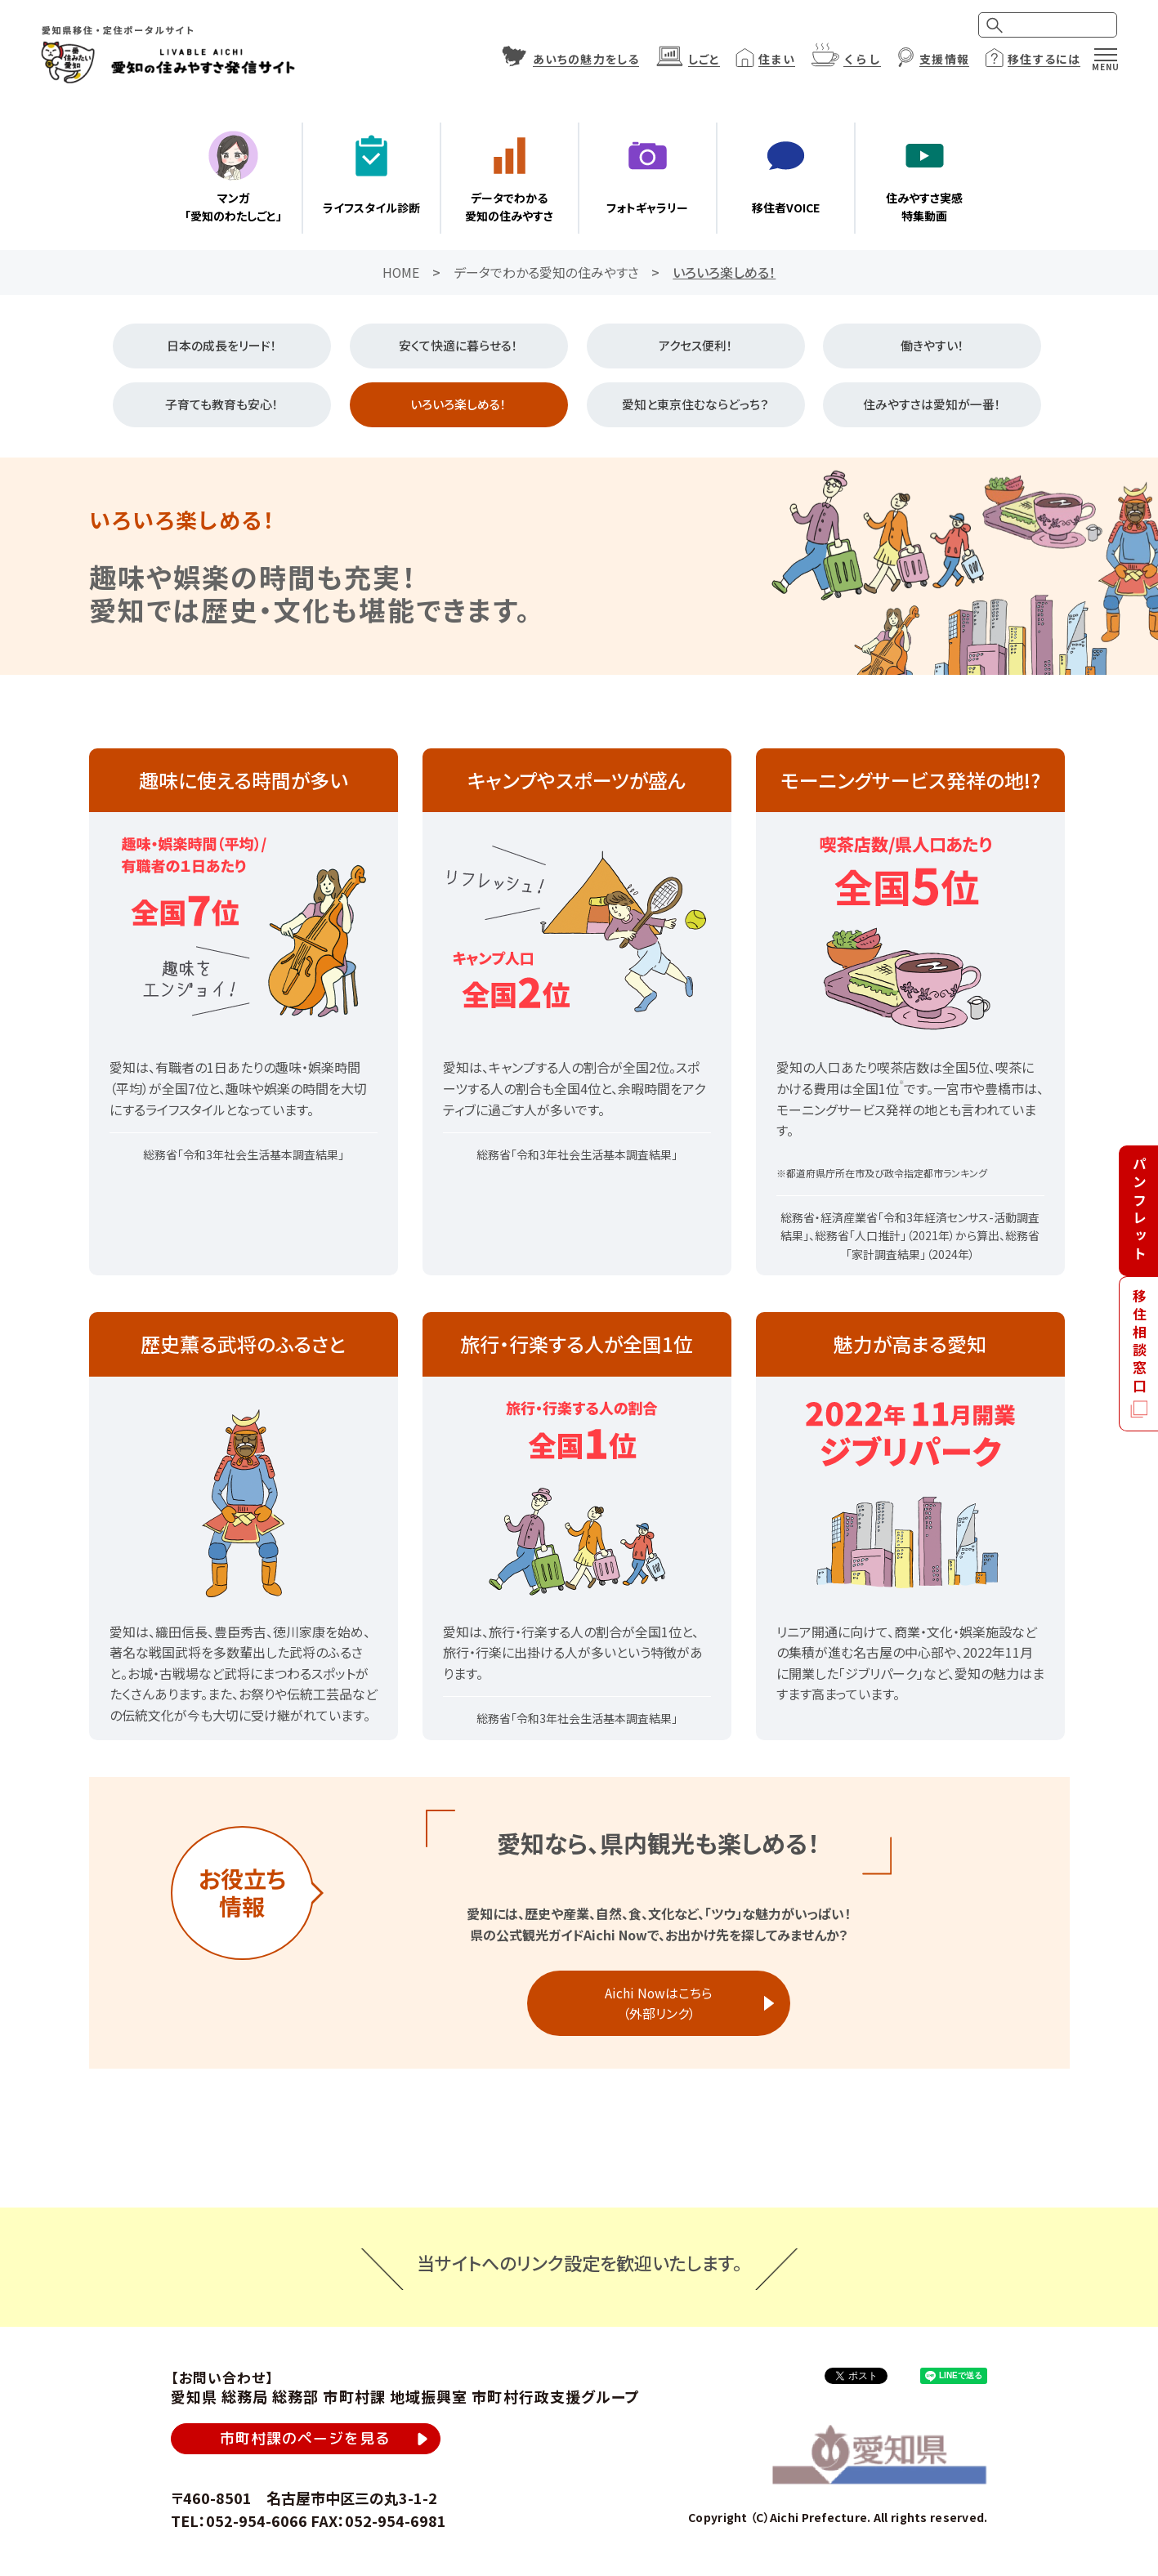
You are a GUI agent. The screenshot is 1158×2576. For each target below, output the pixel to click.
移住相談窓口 (1139, 1342)
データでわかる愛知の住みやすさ (546, 272)
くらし (861, 59)
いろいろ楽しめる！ (458, 404)
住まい (776, 59)
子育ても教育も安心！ (222, 404)
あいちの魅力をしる (586, 59)
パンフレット (1139, 1210)
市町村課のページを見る (305, 2440)
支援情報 (943, 59)
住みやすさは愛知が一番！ (932, 404)
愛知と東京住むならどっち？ (695, 404)
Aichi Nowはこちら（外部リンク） (659, 2003)
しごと (704, 59)
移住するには (1044, 59)
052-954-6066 (256, 2523)
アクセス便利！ (696, 346)
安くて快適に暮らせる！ (458, 346)
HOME (400, 272)
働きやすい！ (932, 346)
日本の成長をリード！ (222, 346)
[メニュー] (1105, 54)
